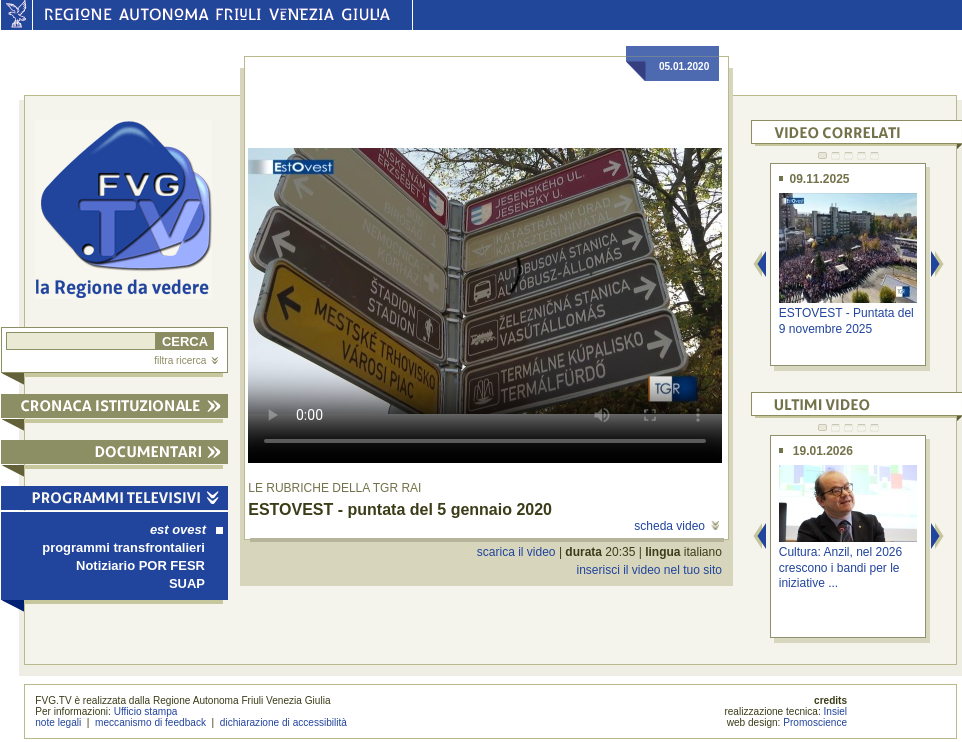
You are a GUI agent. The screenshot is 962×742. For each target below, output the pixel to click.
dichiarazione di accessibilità (283, 722)
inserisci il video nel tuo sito (648, 570)
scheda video (676, 526)
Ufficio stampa (146, 711)
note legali (58, 722)
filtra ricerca (186, 360)
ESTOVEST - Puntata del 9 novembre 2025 (846, 320)
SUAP (187, 583)
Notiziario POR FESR (140, 565)
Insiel (836, 711)
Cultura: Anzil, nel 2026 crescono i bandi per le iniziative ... (840, 567)
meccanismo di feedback (150, 722)
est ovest (186, 529)
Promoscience (815, 722)
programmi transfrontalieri (123, 547)
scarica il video (516, 552)
